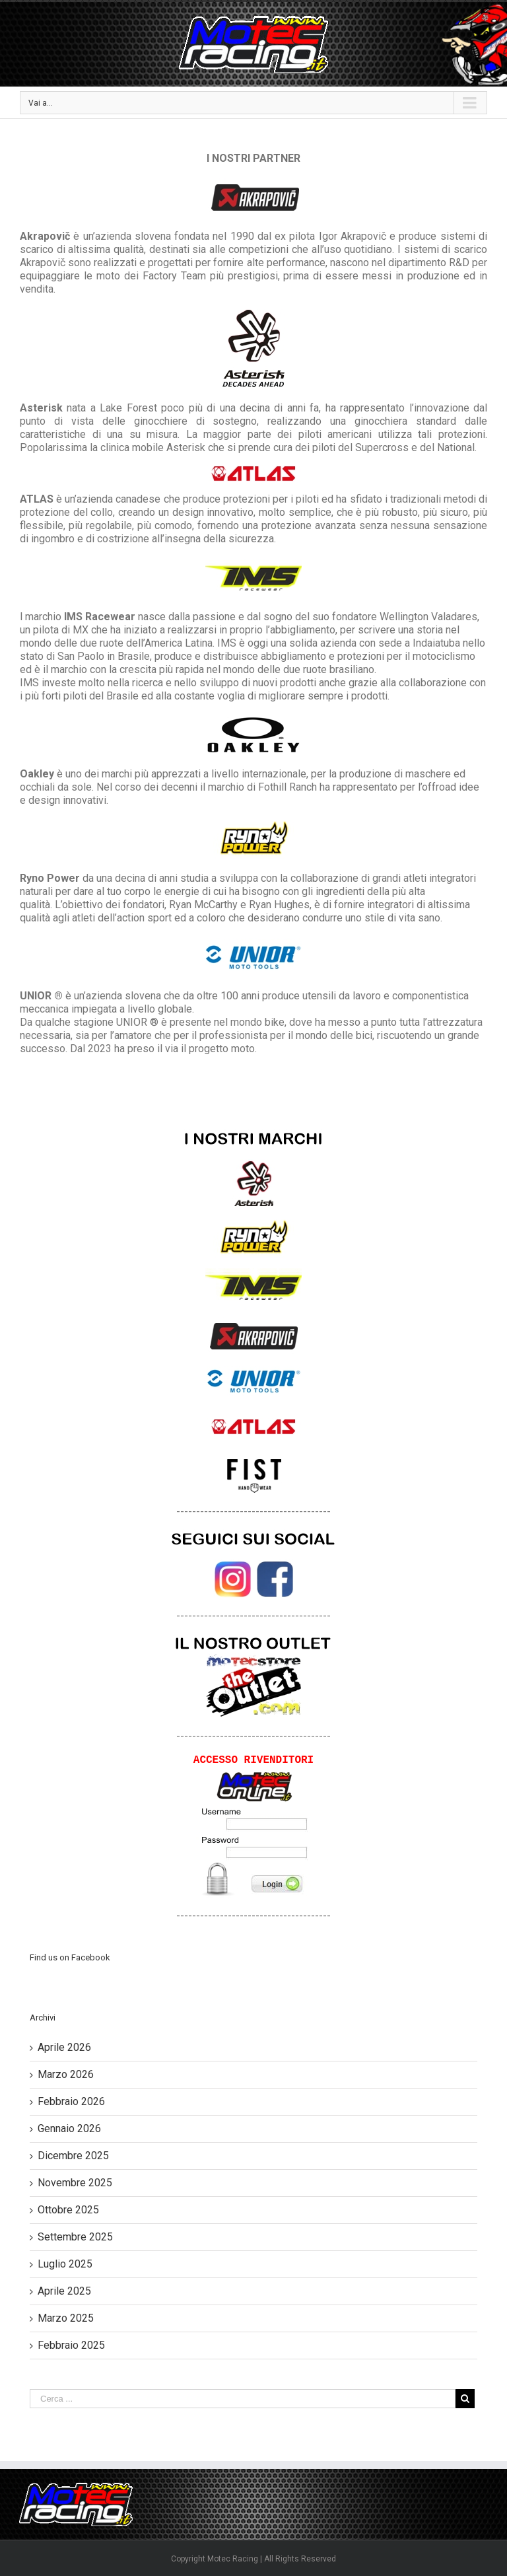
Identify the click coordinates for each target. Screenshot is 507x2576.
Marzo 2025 (66, 2318)
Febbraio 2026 (71, 2101)
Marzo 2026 (66, 2074)
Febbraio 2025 (71, 2345)
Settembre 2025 (75, 2237)
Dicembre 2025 (73, 2155)
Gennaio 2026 (69, 2128)
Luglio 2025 (65, 2264)
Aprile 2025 (64, 2291)
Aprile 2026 (64, 2047)
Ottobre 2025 (68, 2209)
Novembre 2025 (75, 2182)
